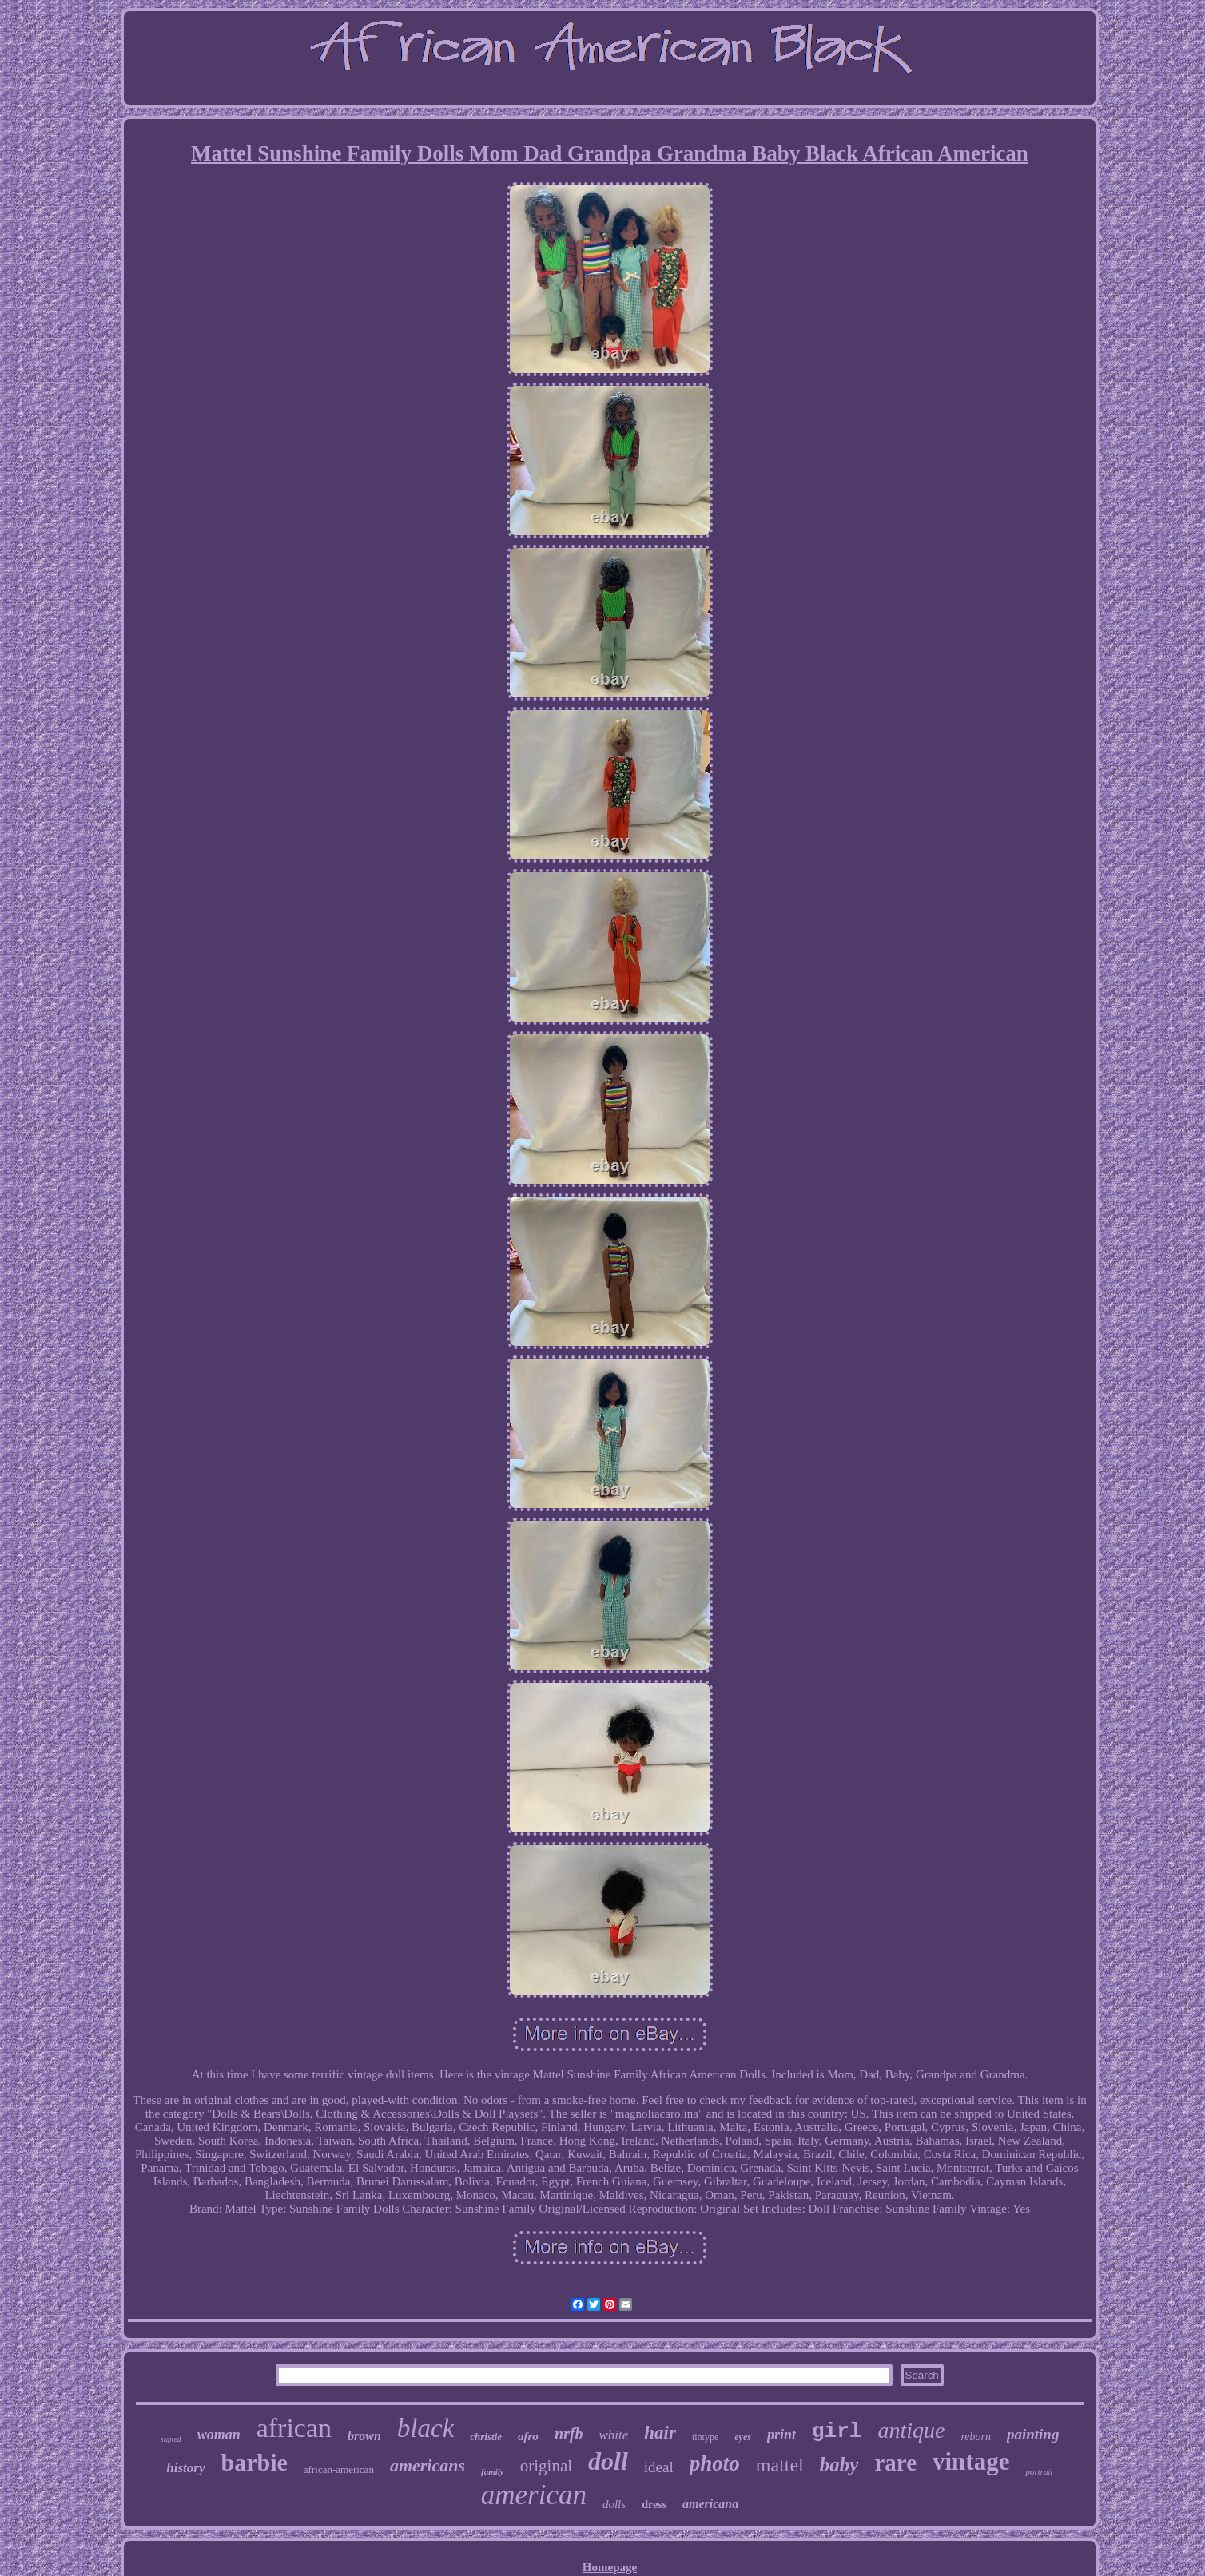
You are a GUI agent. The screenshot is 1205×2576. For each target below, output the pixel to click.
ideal (659, 2467)
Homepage (610, 2567)
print (781, 2435)
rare (895, 2462)
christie (486, 2437)
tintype (705, 2437)
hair (660, 2433)
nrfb (569, 2434)
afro (528, 2436)
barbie (254, 2462)
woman (219, 2435)
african (294, 2428)
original (546, 2465)
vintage (971, 2461)
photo (715, 2463)
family (492, 2471)
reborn (975, 2437)
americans (427, 2465)
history (185, 2467)
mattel (780, 2465)
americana (710, 2504)
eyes (742, 2437)
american (534, 2495)
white (613, 2435)
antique (911, 2430)
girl (836, 2431)
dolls (614, 2504)
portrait (1038, 2471)
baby (839, 2464)
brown (364, 2436)
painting (1033, 2434)
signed (171, 2439)
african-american (339, 2469)
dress (654, 2505)
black (425, 2428)
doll (608, 2461)
